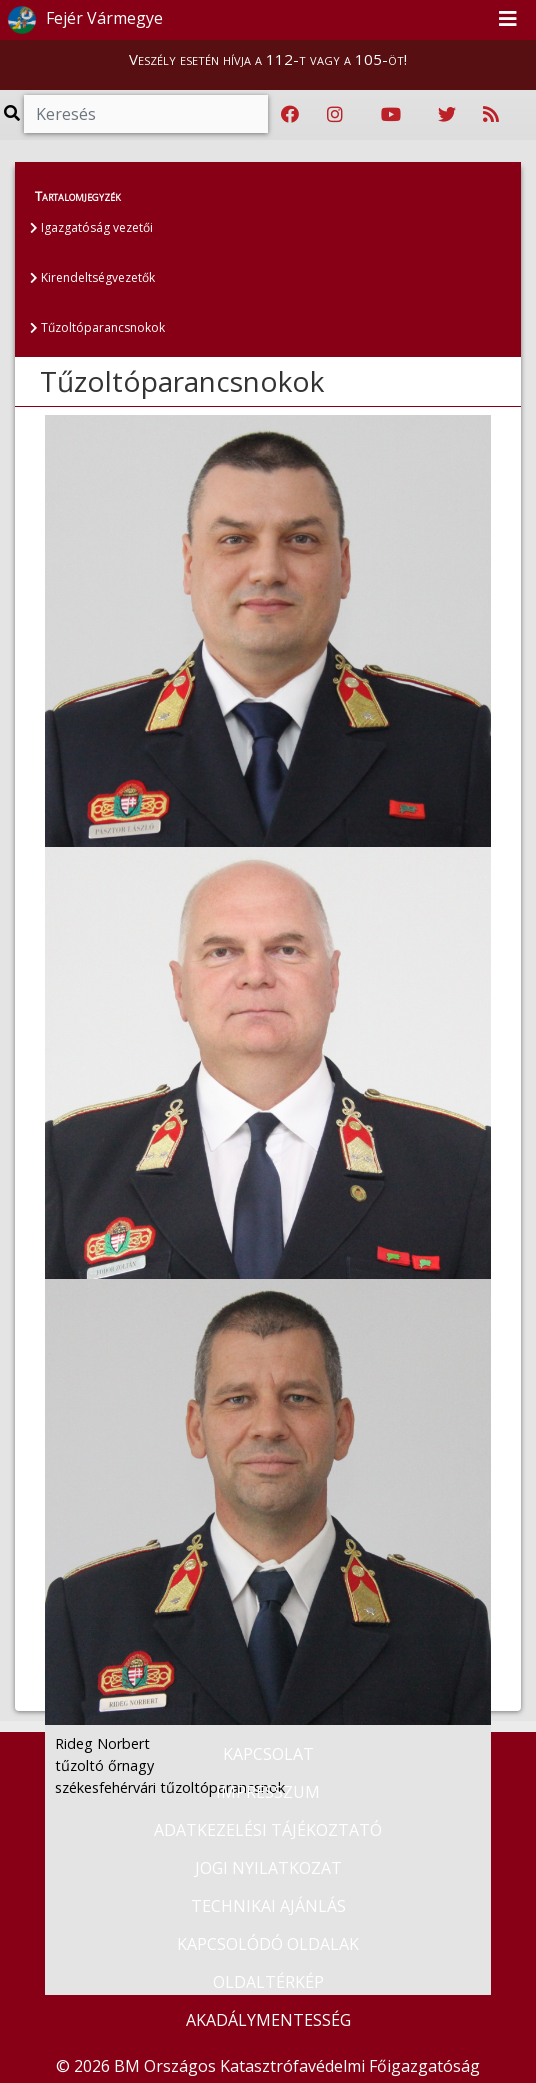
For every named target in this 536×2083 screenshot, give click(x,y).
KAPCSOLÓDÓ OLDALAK (268, 1944)
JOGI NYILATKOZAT (268, 1868)
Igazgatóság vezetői (91, 227)
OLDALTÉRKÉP (268, 1982)
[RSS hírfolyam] (491, 115)
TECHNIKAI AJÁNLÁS (268, 1906)
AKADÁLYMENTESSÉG (268, 2020)
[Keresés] (146, 114)
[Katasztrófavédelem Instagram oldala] (335, 115)
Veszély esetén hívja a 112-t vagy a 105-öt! (268, 59)
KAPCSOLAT (268, 1754)
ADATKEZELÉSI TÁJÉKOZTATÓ (268, 1830)
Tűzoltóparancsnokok (97, 327)
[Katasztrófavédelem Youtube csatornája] (391, 115)
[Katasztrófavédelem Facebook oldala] (290, 115)
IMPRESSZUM (268, 1792)
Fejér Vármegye (82, 20)
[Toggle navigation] (508, 20)
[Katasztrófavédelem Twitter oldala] (447, 115)
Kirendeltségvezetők (92, 277)
